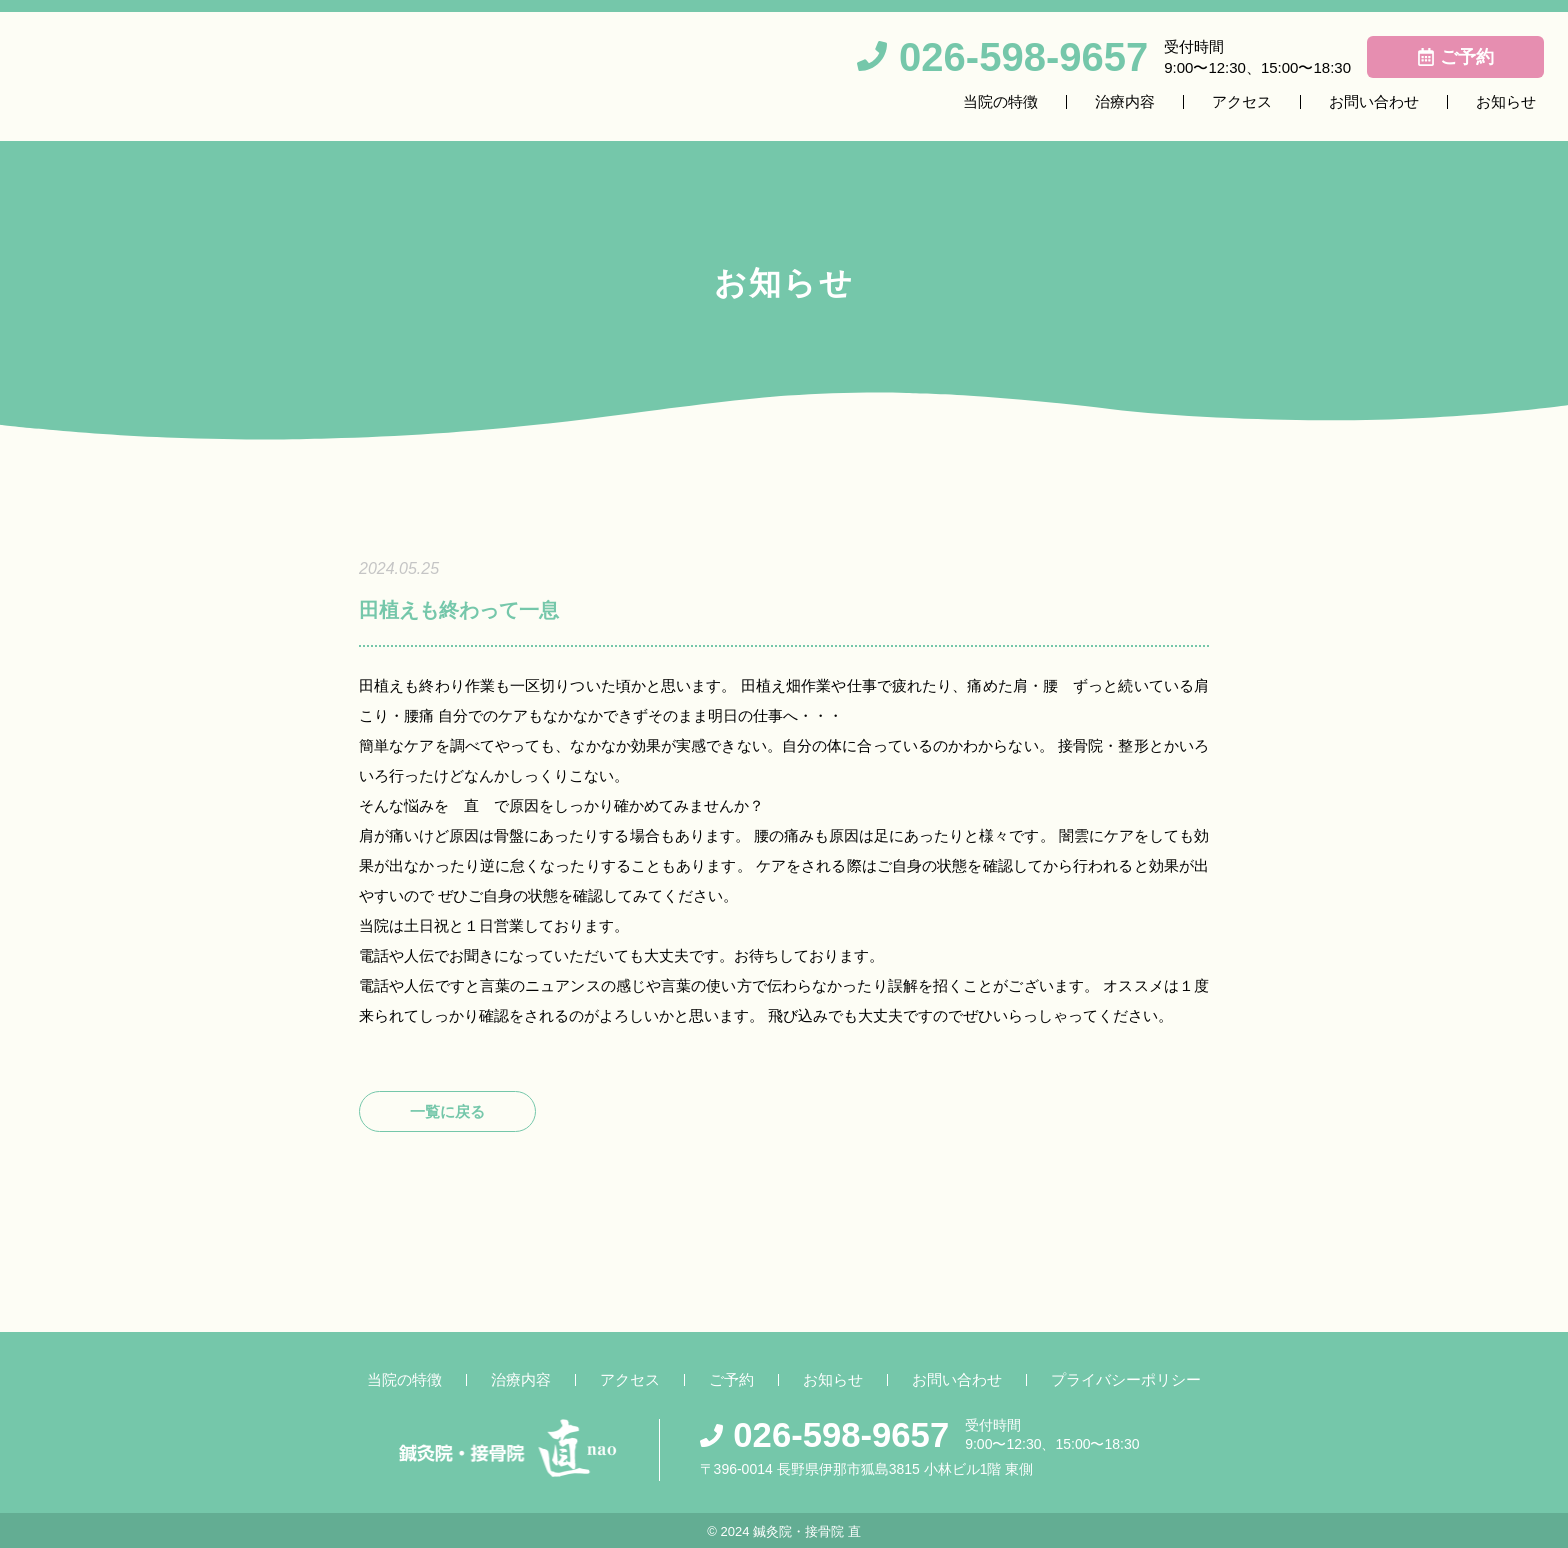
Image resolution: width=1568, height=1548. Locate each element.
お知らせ (1506, 101)
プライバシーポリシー (1126, 1379)
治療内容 (1125, 101)
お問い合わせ (1374, 101)
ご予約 (731, 1379)
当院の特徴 (1000, 101)
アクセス (1242, 101)
